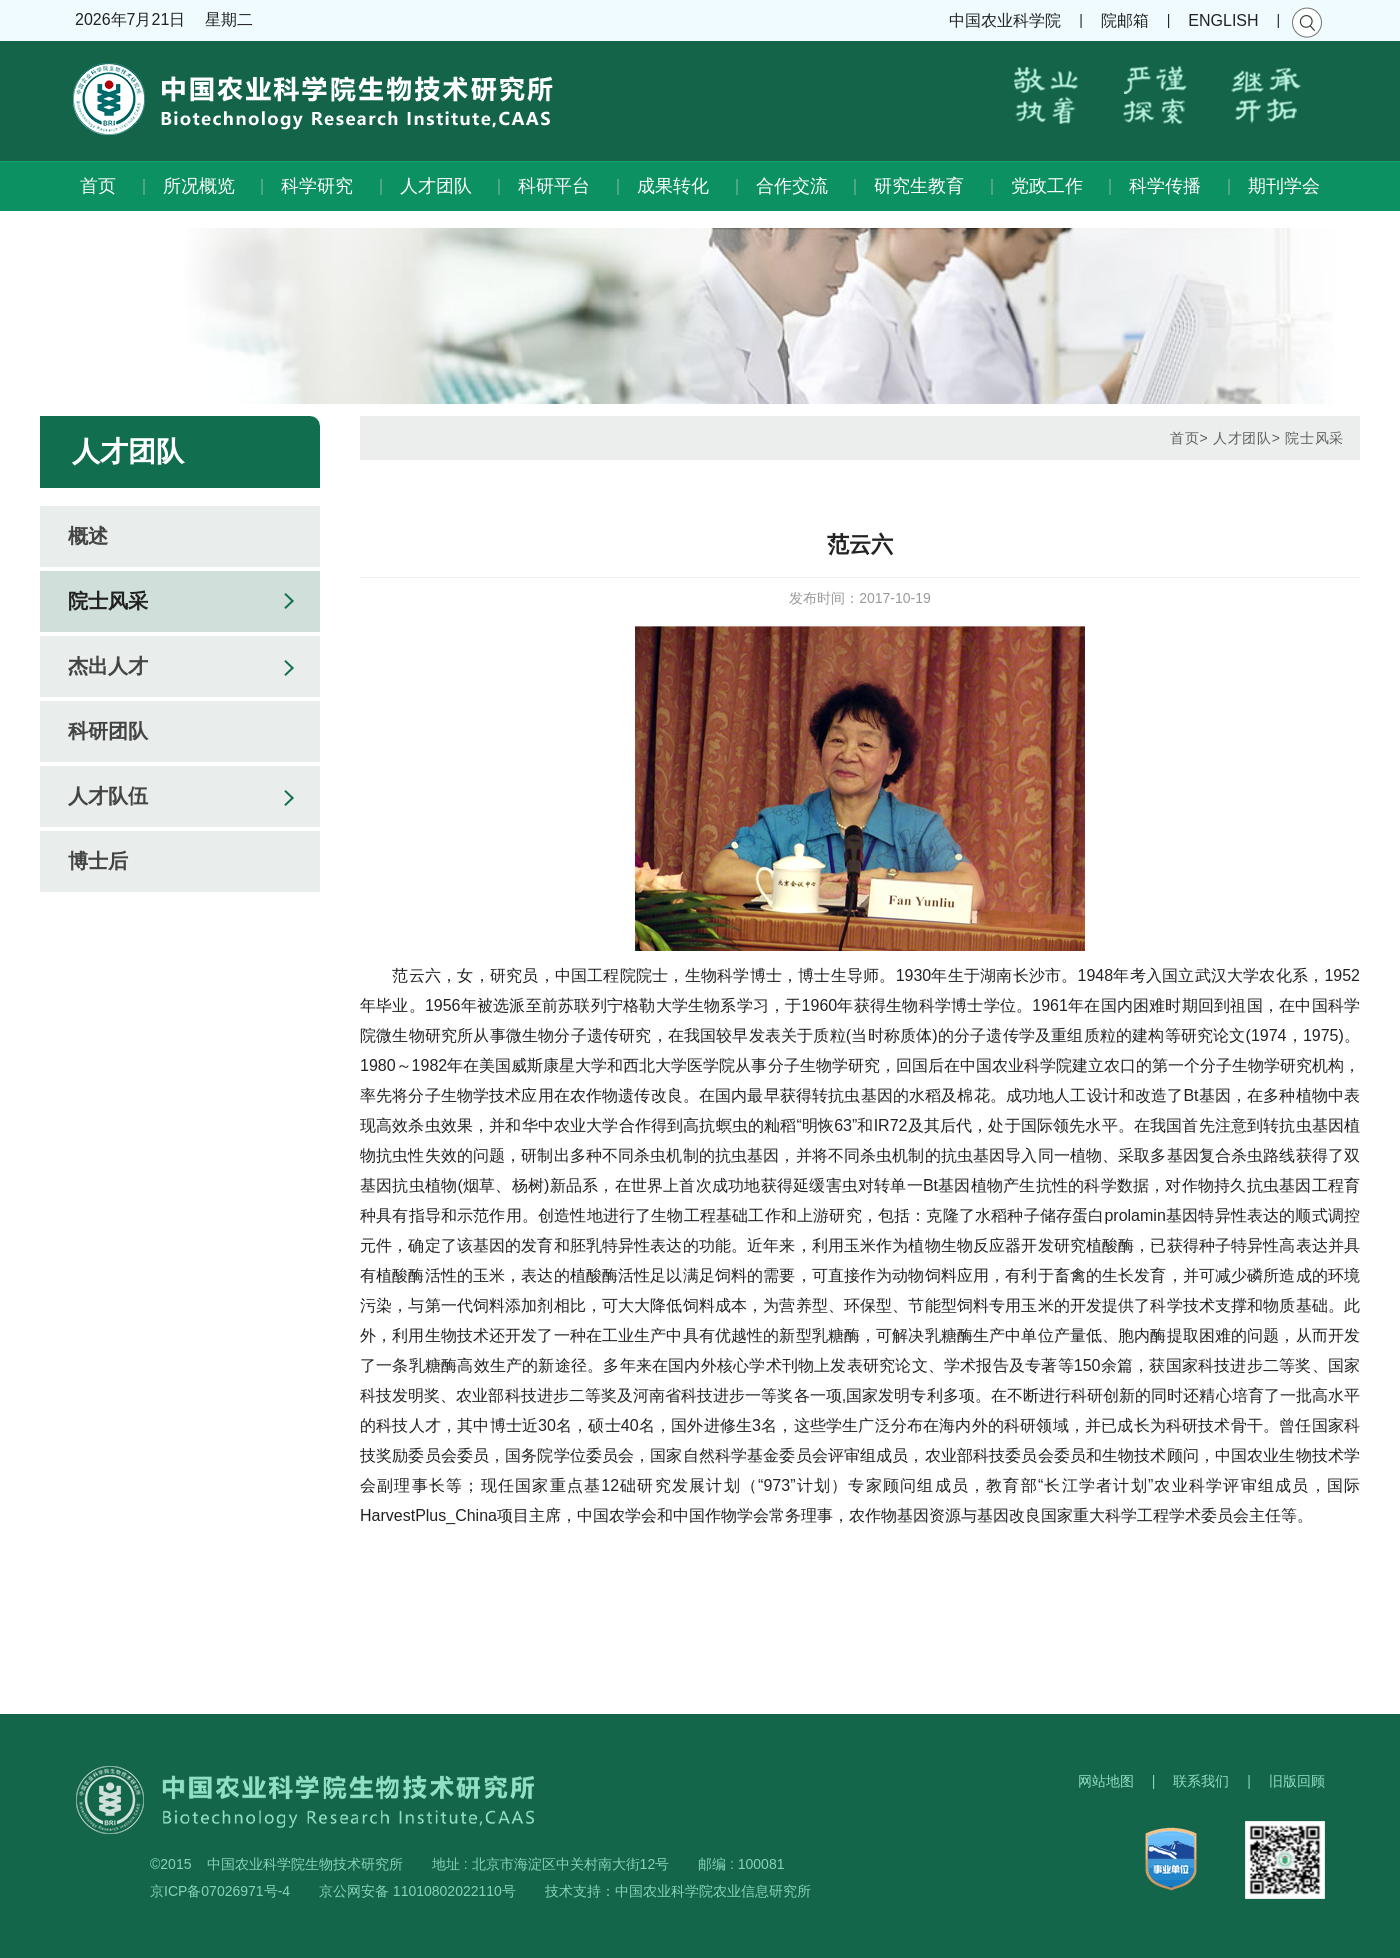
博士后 (98, 861)
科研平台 (554, 186)
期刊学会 (1284, 186)
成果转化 (673, 186)
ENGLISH (1223, 20)
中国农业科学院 (1005, 20)
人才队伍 (108, 796)
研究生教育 (919, 186)
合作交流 (792, 186)
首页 (98, 186)
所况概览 (199, 186)
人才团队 (436, 186)
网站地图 (1106, 1781)
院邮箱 (1125, 20)
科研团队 (108, 731)
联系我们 (1201, 1781)
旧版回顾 (1297, 1781)
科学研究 (317, 186)
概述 (88, 536)
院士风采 (108, 601)
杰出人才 (108, 666)
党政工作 (1047, 186)
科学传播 (1165, 186)
